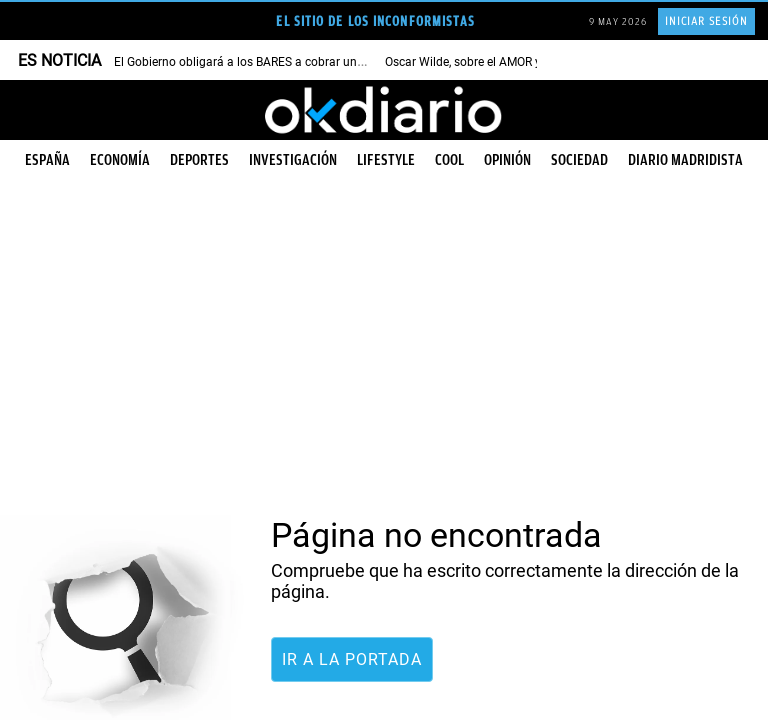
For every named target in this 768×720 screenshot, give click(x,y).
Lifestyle (386, 160)
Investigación (293, 160)
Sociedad (579, 160)
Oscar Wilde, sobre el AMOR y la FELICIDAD (500, 62)
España (47, 160)
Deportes (199, 160)
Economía (120, 160)
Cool (449, 160)
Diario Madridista (685, 160)
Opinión (507, 160)
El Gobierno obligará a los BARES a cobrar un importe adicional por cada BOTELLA (336, 62)
